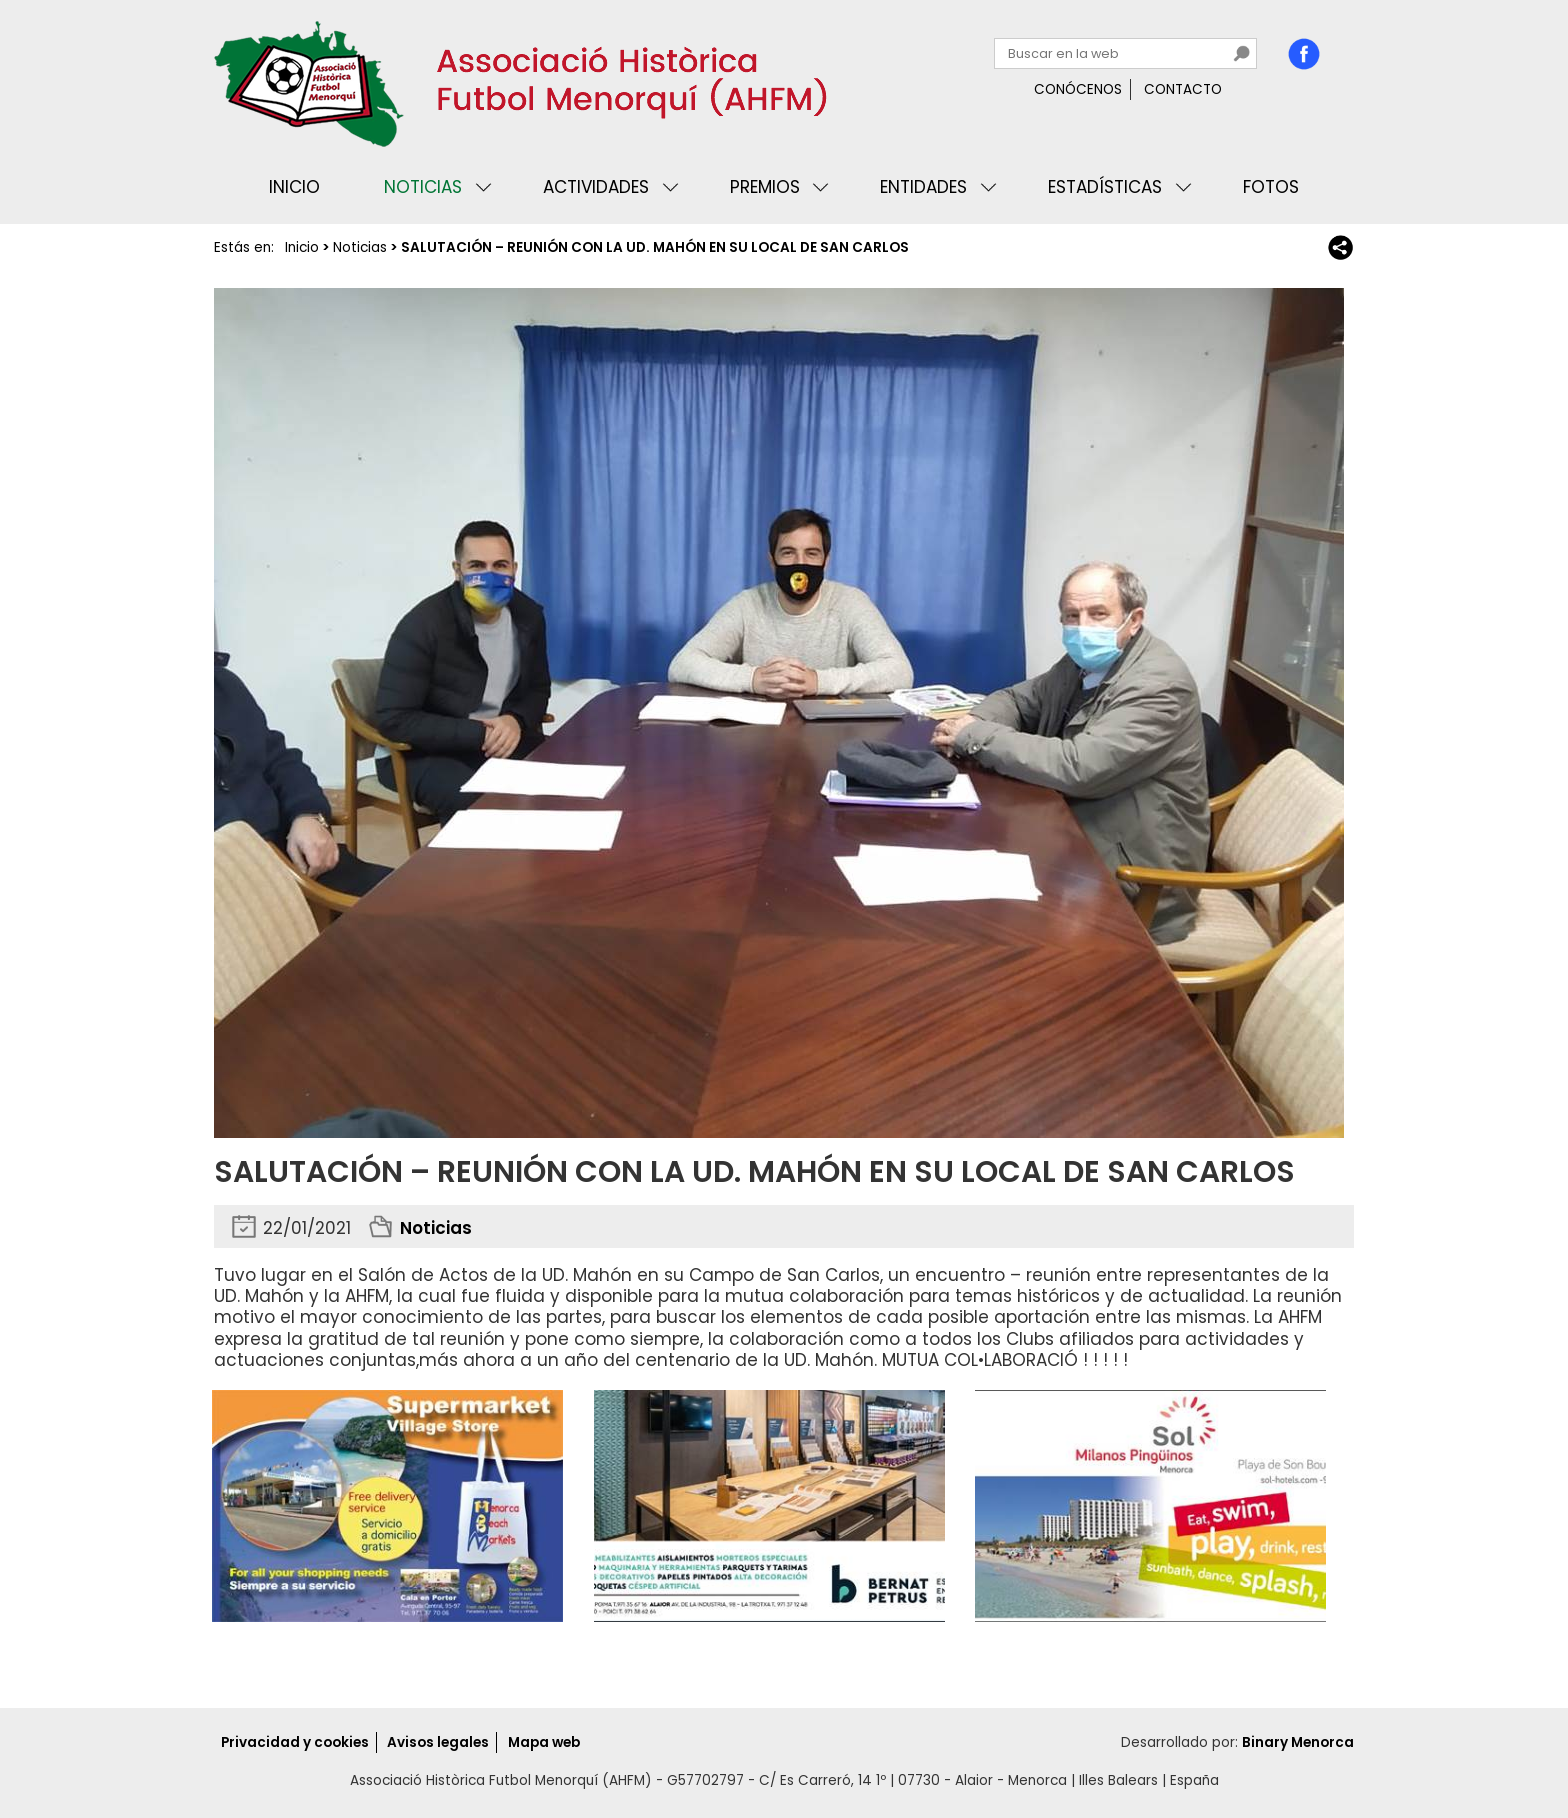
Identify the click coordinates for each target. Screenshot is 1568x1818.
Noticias (423, 187)
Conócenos (1078, 89)
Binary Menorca (1298, 1742)
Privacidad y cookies (295, 1742)
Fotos (1271, 187)
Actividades (596, 187)
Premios (765, 187)
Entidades (923, 187)
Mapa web (544, 1742)
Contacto (1183, 89)
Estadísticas (1105, 187)
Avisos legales (438, 1742)
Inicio (294, 187)
